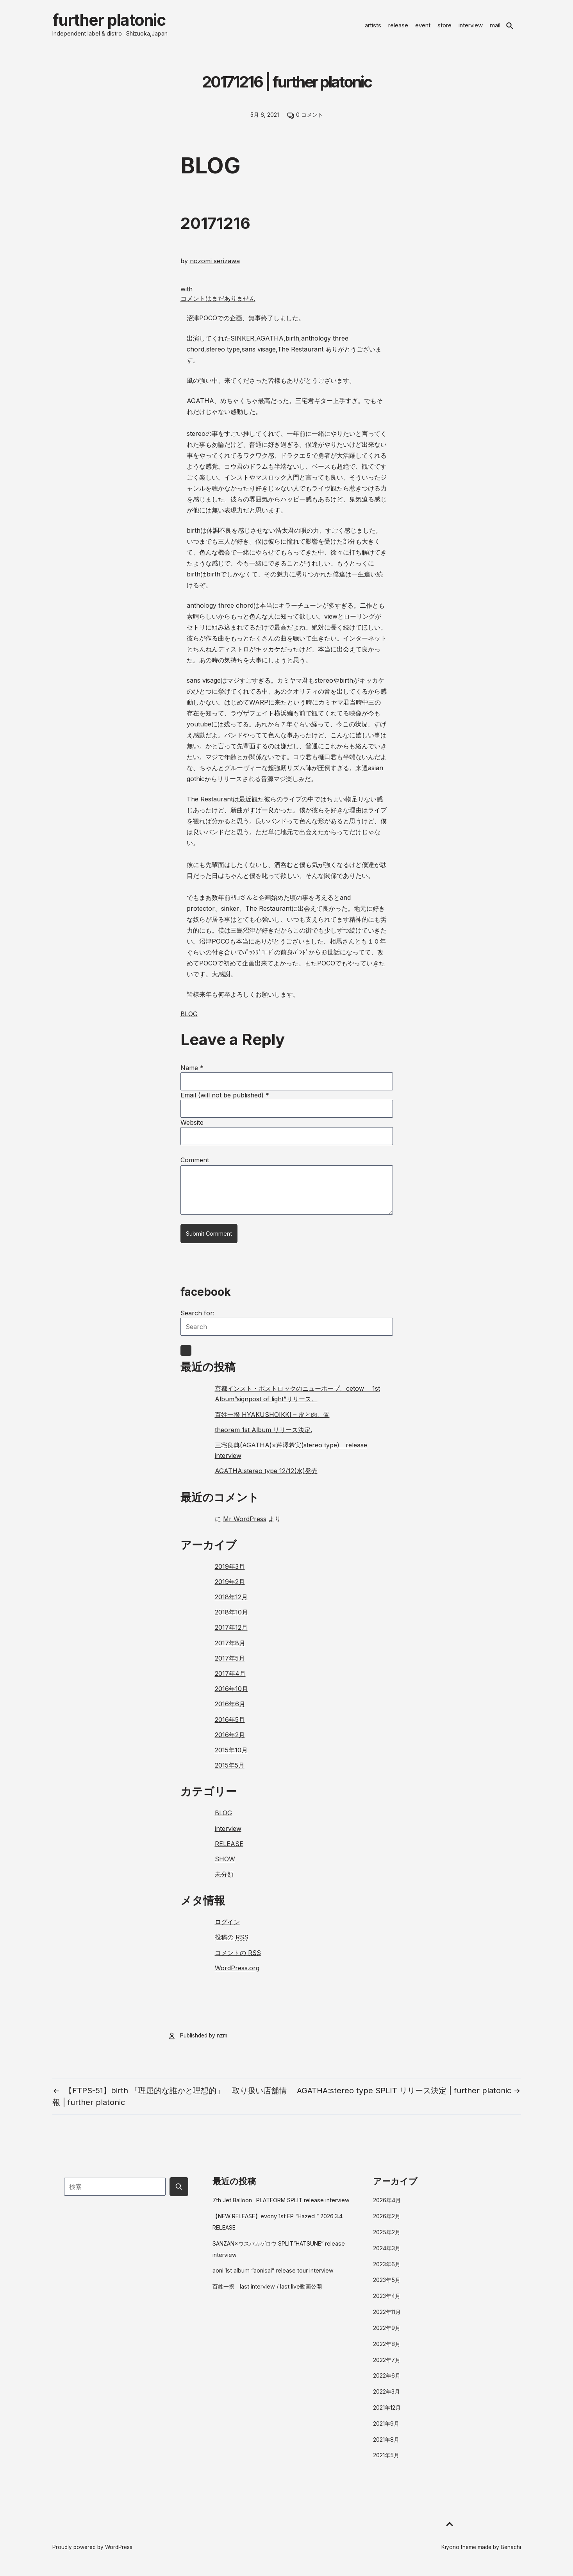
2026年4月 (387, 2206)
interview (471, 28)
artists (373, 28)
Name (191, 1073)
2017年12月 (231, 1634)
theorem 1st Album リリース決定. (263, 1436)
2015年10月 (231, 1756)
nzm (222, 2041)
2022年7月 (386, 2365)
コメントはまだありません (217, 304)
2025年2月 (386, 2238)
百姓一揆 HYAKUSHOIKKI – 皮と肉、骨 (272, 1420)
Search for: (197, 1319)
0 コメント (309, 121)
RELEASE (229, 1850)
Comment (194, 1166)
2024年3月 (386, 2254)
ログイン (227, 1928)
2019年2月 (230, 1587)
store (444, 28)
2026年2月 (386, 2222)
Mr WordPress (244, 1525)
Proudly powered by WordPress (92, 2553)
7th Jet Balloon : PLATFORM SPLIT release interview (281, 2206)
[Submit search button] (179, 2192)
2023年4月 (386, 2302)
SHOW (225, 1865)
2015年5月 (230, 1771)
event (422, 28)
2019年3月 (230, 1572)
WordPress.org (237, 1974)
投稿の (231, 1943)
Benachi (511, 2553)
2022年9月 (386, 2333)
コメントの (238, 1958)
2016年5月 (230, 1725)
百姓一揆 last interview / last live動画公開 (267, 2292)
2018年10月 (231, 1618)
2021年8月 (386, 2445)
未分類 (224, 1880)
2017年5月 (230, 1664)
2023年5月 (386, 2286)
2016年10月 (231, 1695)
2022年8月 (386, 2349)
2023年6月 (386, 2270)
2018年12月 (231, 1603)
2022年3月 (386, 2397)
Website (191, 1128)
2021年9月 (386, 2429)
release (398, 28)
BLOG (189, 1020)
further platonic (125, 23)
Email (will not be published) (224, 1101)
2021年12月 (387, 2413)
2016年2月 (230, 1741)
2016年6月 (230, 1710)
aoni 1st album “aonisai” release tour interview (273, 2276)
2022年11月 (387, 2317)
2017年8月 (230, 1649)
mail (495, 28)
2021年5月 (386, 2461)
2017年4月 (230, 1679)
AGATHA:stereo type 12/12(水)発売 (266, 1477)
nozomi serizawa (215, 267)
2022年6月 (386, 2381)
